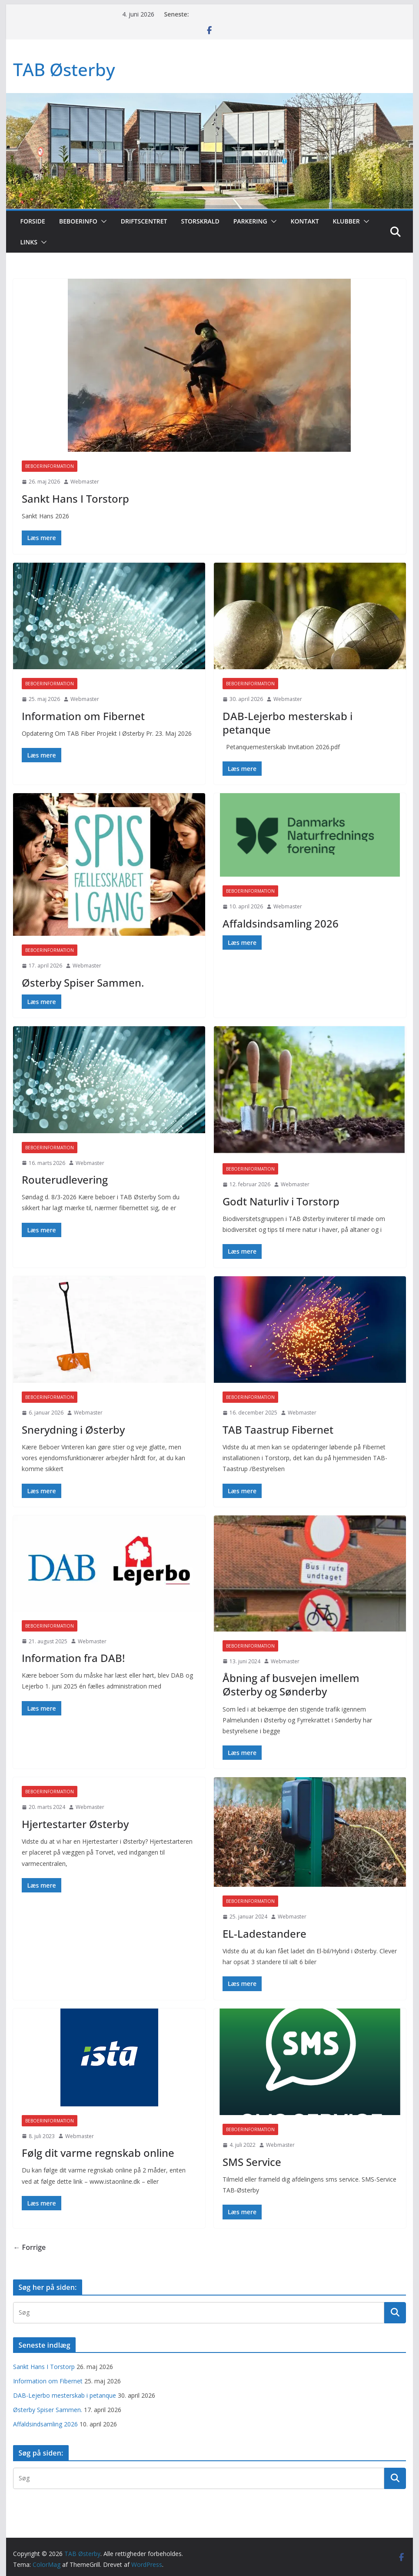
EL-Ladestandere (264, 1933)
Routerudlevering (65, 1179)
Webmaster (84, 481)
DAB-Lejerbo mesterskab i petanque (287, 723)
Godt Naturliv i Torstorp (281, 1201)
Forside (32, 221)
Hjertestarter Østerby (75, 1824)
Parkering (250, 221)
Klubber (346, 221)
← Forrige (29, 2247)
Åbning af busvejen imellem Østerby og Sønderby (291, 1684)
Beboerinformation (49, 466)
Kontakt (305, 221)
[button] (102, 221)
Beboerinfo (78, 221)
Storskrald (200, 221)
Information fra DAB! (73, 1658)
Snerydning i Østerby (73, 1429)
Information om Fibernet (83, 716)
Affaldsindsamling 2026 (281, 923)
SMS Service (252, 2162)
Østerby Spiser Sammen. (83, 982)
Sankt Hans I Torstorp (75, 498)
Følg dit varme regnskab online (98, 2153)
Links (28, 242)
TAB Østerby (64, 69)
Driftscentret (144, 221)
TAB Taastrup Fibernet (278, 1429)
